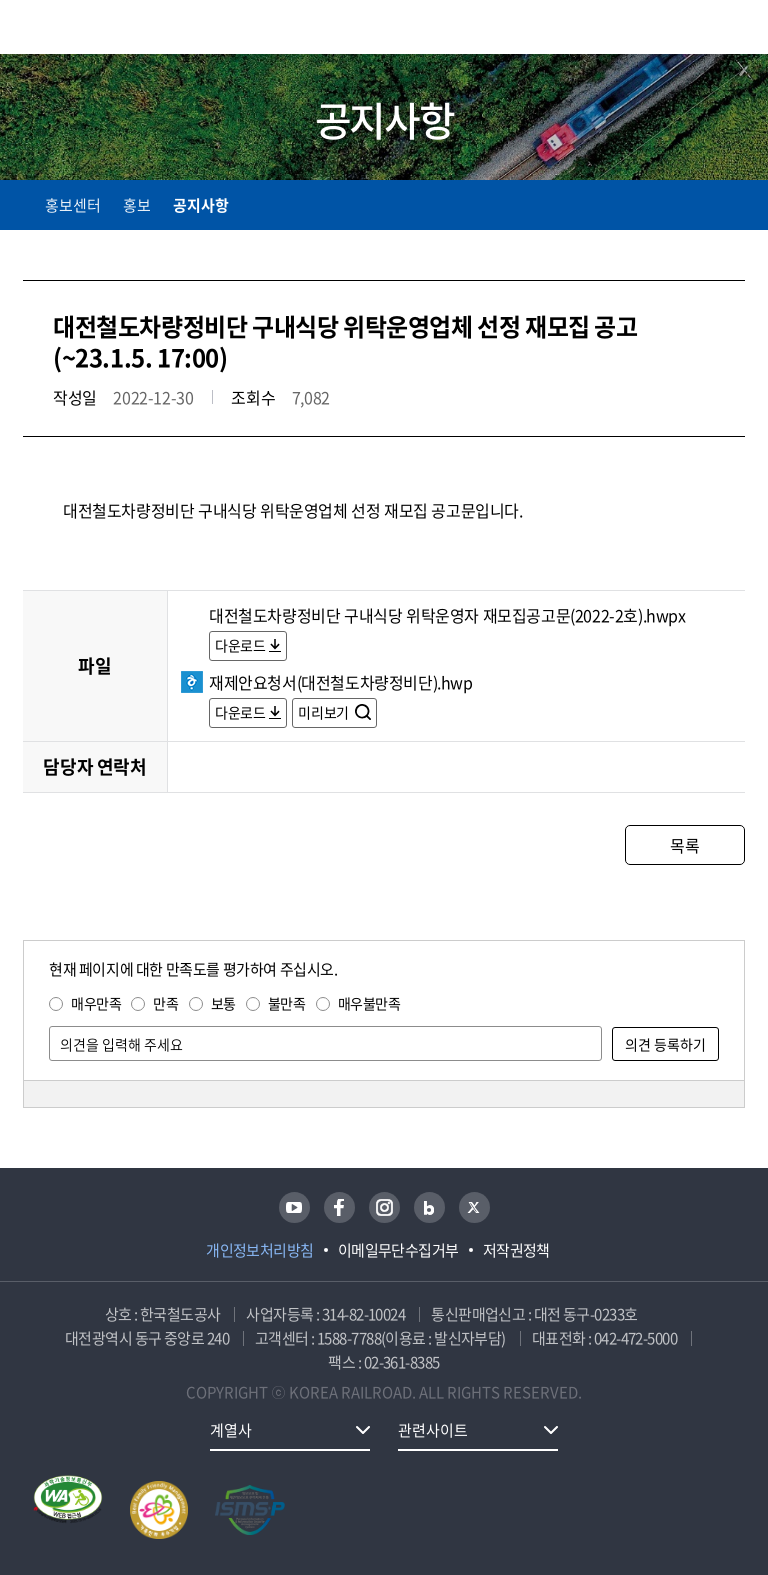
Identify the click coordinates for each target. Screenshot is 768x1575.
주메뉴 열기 (733, 30)
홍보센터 (73, 205)
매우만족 (96, 1003)
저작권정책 (516, 1250)
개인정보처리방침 (260, 1250)
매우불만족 (369, 1003)
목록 (684, 845)
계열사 (231, 1430)
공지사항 (201, 205)
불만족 (287, 1003)
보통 (223, 1003)
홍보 (137, 205)
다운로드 (240, 645)
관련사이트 (433, 1430)
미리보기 (324, 712)
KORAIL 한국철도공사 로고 (101, 27)
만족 (165, 1003)
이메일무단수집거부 (398, 1250)
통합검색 (690, 30)
